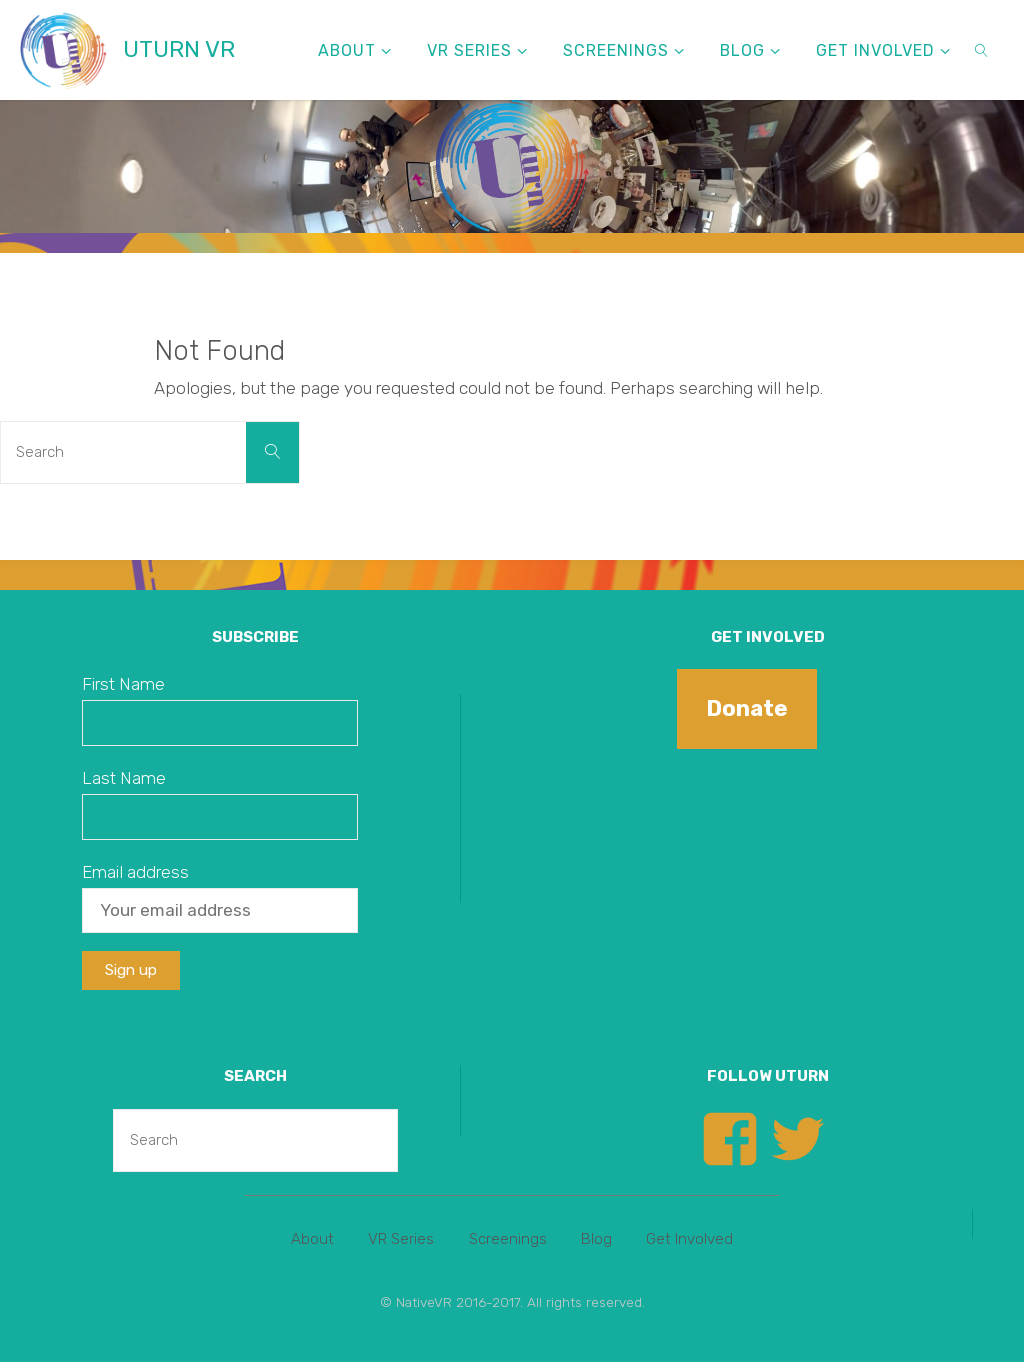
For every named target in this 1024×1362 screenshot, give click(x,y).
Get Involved (689, 1239)
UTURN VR (179, 49)
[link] (982, 50)
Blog (596, 1239)
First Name (123, 684)
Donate (747, 708)
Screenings (508, 1239)
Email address (135, 872)
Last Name (124, 778)
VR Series (401, 1239)
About (312, 1239)
